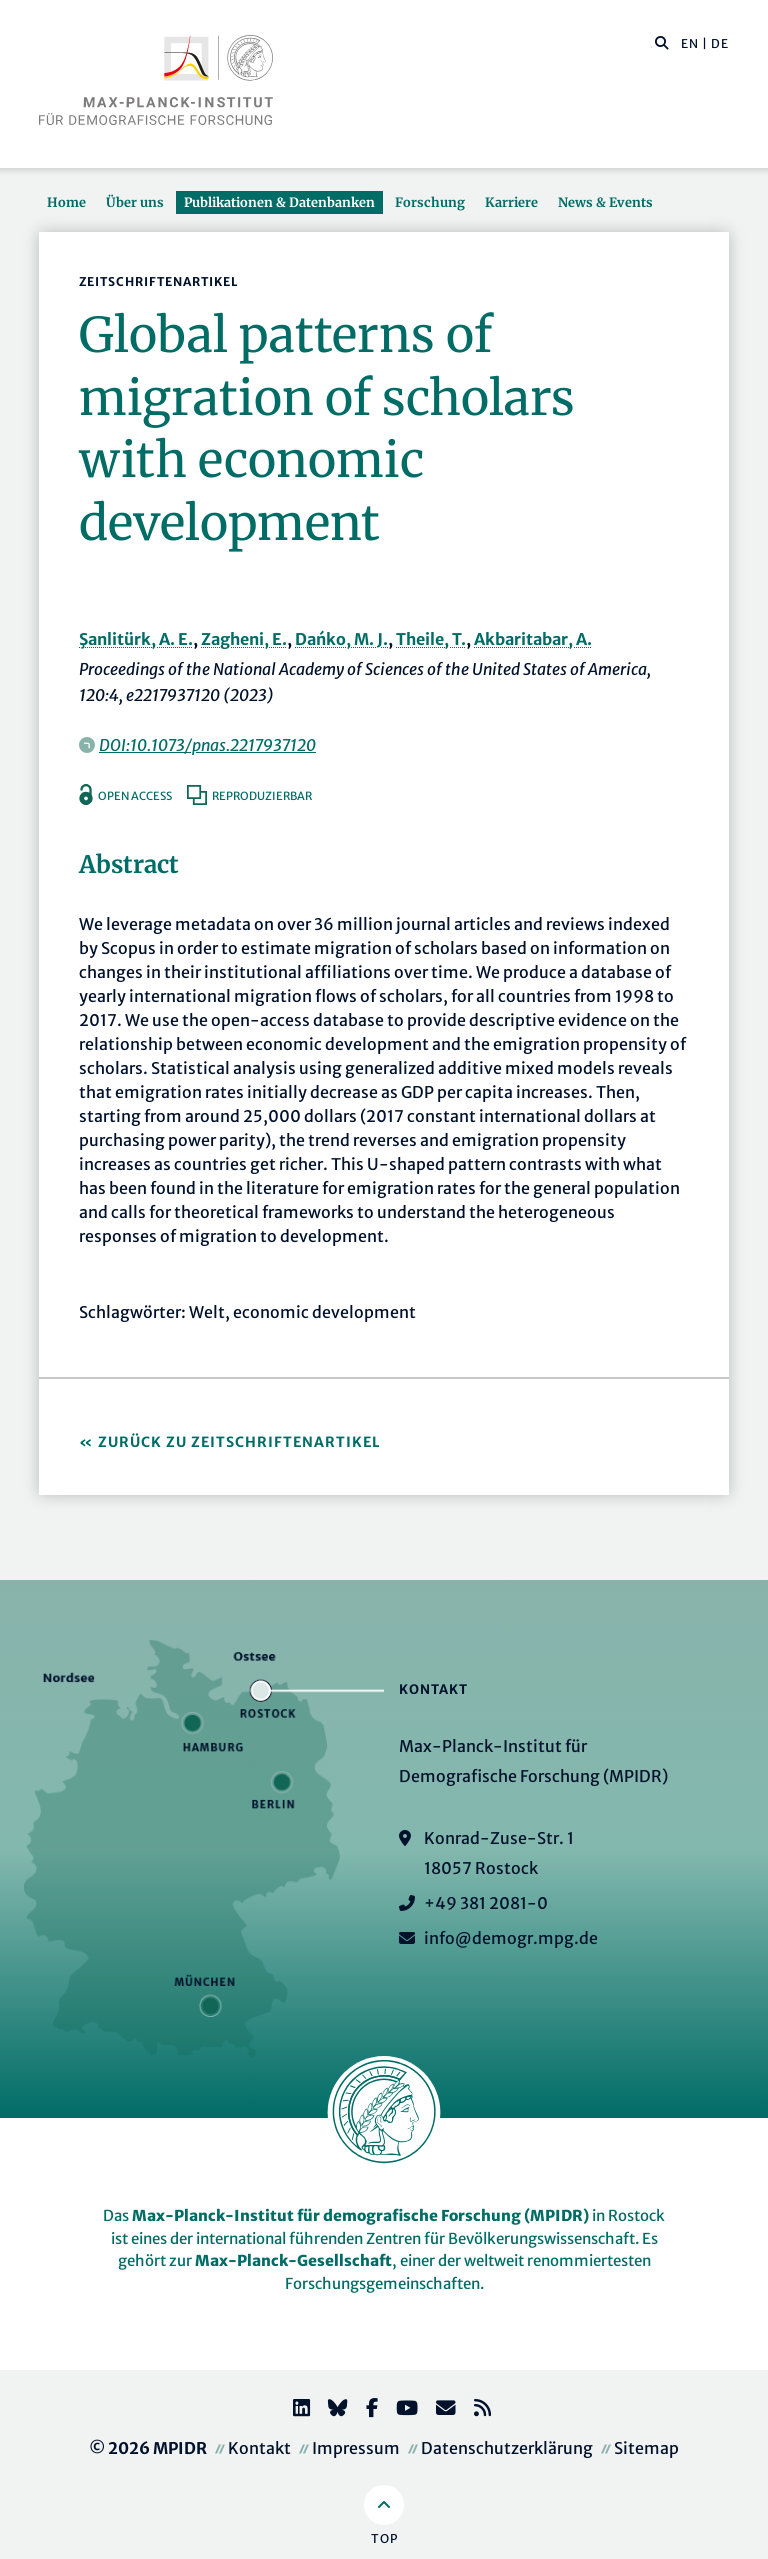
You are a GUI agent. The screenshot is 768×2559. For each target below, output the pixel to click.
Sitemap (646, 2448)
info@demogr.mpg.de (511, 1938)
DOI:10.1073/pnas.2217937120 (207, 745)
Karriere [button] (511, 202)
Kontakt (259, 2448)
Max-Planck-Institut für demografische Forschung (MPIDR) (360, 2215)
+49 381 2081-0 (486, 1903)
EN (690, 43)
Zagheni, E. (244, 639)
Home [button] (66, 202)
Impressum (356, 2448)
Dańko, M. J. (341, 639)
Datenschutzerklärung (507, 2448)
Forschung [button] (430, 202)
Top (384, 2538)
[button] (662, 42)
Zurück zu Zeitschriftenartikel (239, 1442)
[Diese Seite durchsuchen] (651, 44)
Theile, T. (431, 639)
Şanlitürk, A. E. (136, 639)
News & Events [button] (605, 202)
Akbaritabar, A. (533, 639)
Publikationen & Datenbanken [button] (279, 202)
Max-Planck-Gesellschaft (293, 2260)
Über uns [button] (135, 202)
